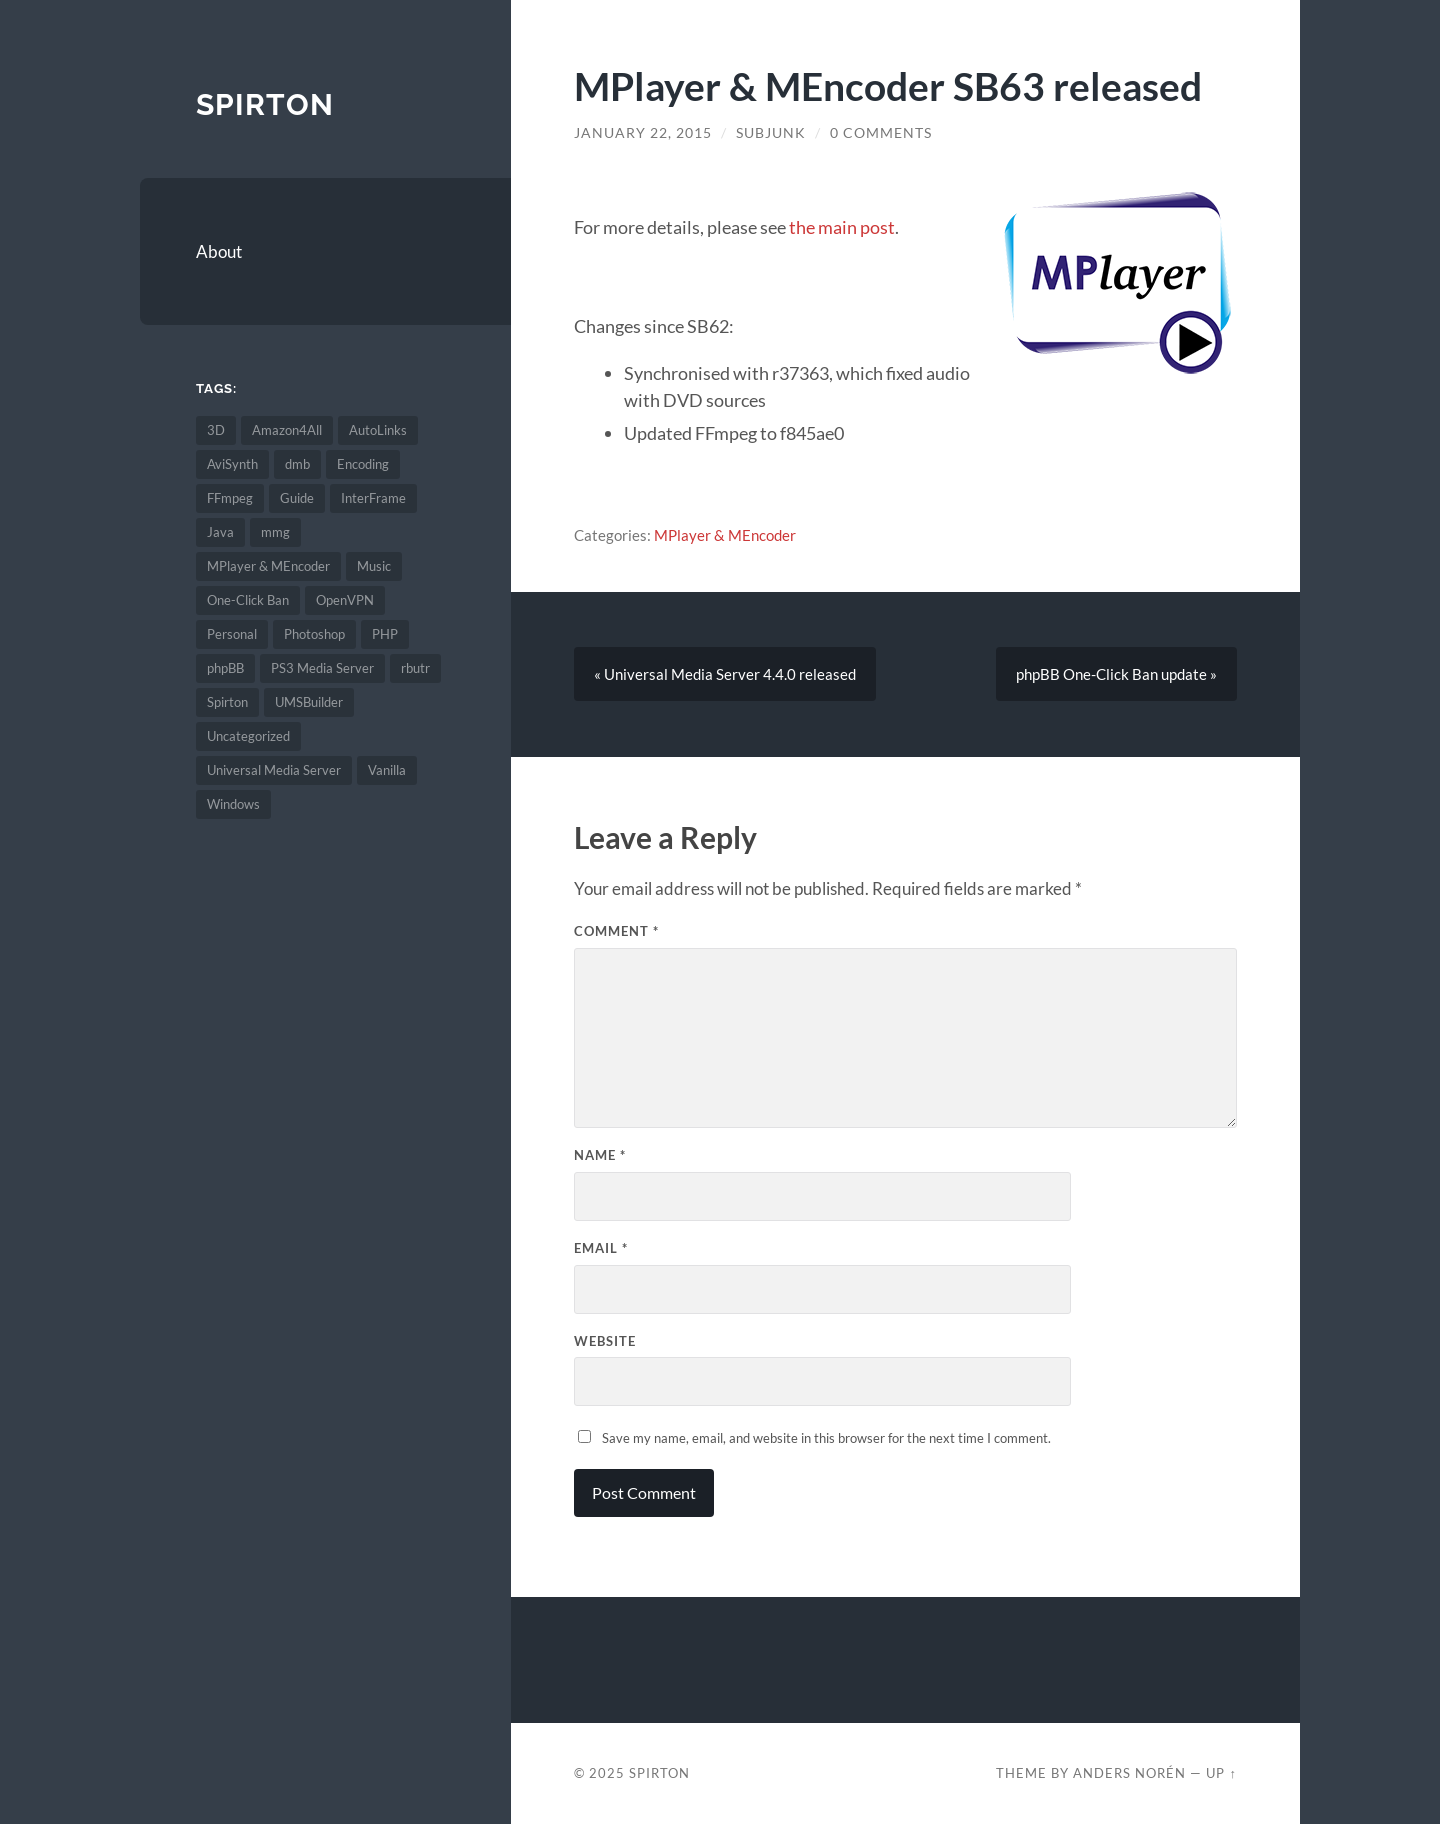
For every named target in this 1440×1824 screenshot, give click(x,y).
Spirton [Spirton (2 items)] (227, 702)
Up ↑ (1221, 1773)
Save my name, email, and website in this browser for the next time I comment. (826, 1438)
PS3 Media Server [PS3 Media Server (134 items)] (322, 668)
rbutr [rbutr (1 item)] (415, 668)
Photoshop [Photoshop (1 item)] (314, 634)
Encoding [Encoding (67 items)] (363, 464)
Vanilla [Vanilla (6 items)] (387, 770)
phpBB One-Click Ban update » (1116, 674)
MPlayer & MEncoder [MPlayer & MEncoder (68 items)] (268, 566)
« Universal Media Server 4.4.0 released (725, 674)
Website (605, 1341)
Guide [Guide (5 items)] (297, 498)
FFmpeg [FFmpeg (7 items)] (230, 498)
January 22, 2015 (643, 133)
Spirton (265, 104)
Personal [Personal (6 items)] (232, 634)
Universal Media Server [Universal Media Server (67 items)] (274, 770)
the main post (842, 227)
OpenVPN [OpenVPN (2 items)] (345, 600)
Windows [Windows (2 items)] (233, 804)
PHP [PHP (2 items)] (385, 634)
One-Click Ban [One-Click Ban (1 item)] (248, 600)
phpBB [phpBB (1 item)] (225, 668)
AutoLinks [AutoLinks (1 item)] (378, 430)
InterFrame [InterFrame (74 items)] (373, 498)
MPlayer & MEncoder (725, 535)
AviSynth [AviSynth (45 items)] (232, 464)
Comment (616, 931)
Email (601, 1248)
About (219, 251)
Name (600, 1155)
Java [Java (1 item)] (220, 532)
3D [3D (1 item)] (216, 430)
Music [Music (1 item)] (374, 566)
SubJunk (771, 133)
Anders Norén (1129, 1773)
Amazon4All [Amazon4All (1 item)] (287, 430)
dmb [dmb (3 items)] (297, 464)
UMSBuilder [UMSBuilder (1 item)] (309, 702)
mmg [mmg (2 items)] (275, 532)
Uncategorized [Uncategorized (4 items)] (248, 736)
